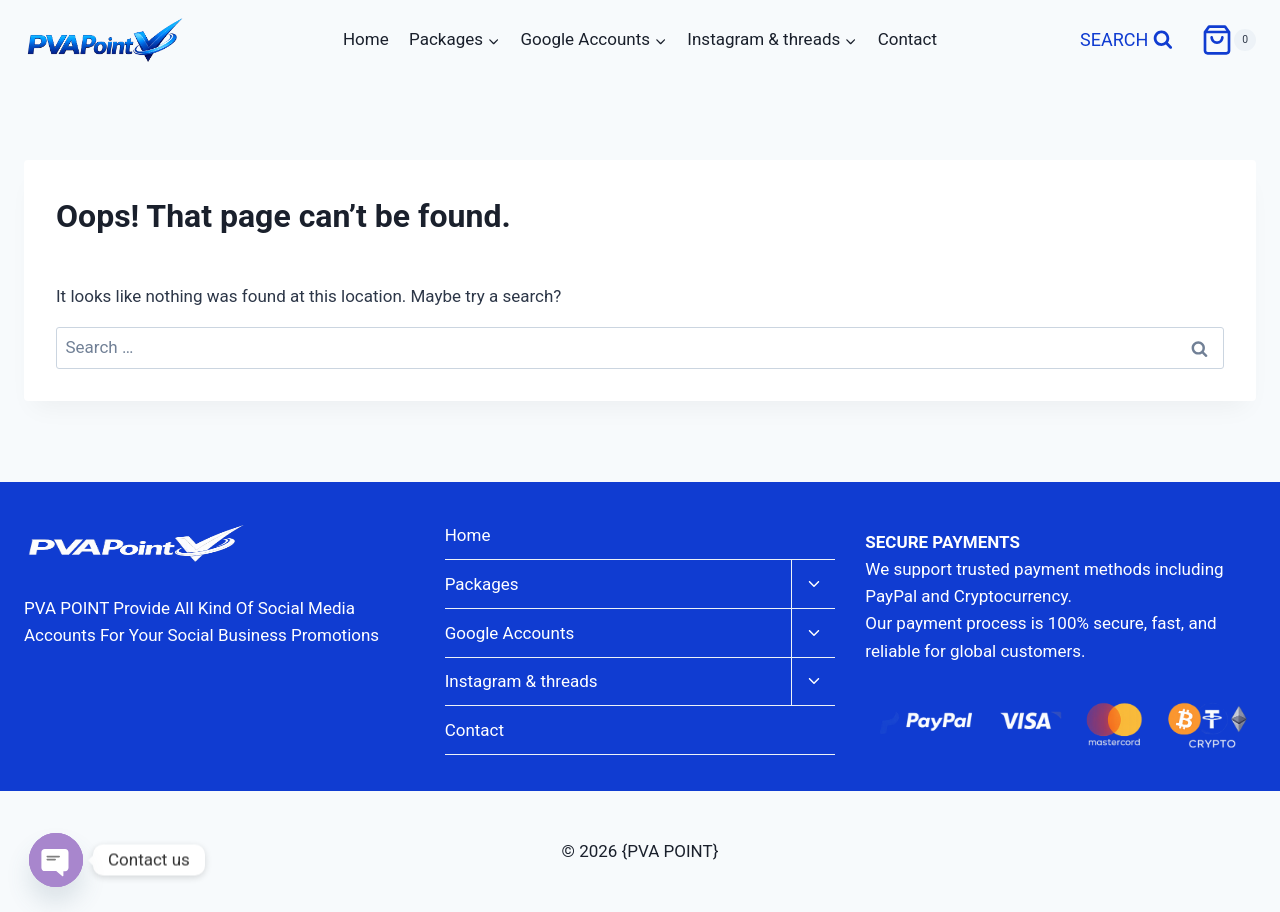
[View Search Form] (1126, 40)
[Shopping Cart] (1228, 40)
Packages (482, 584)
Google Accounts (510, 633)
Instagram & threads (521, 681)
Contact (907, 39)
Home (366, 39)
